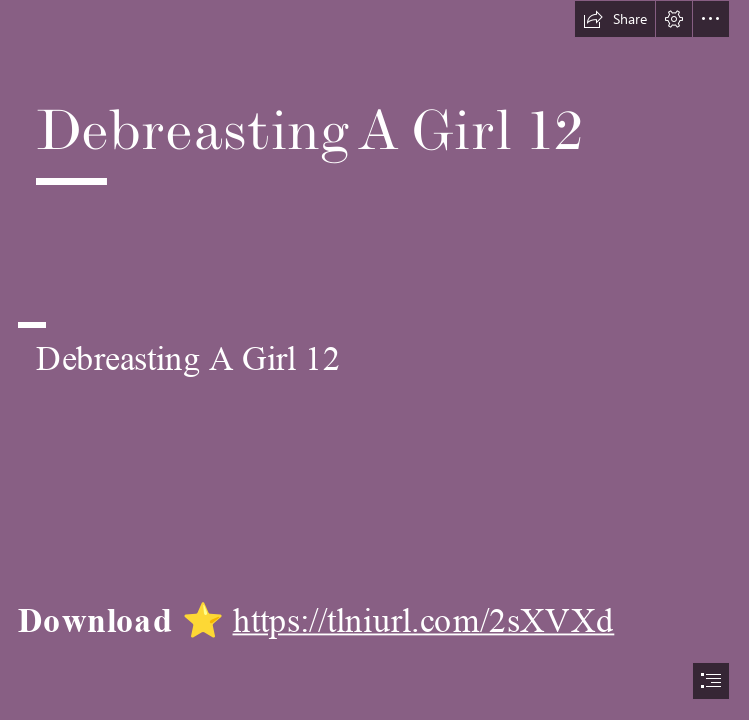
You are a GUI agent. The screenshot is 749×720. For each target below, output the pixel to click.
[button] (615, 19)
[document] (374, 360)
